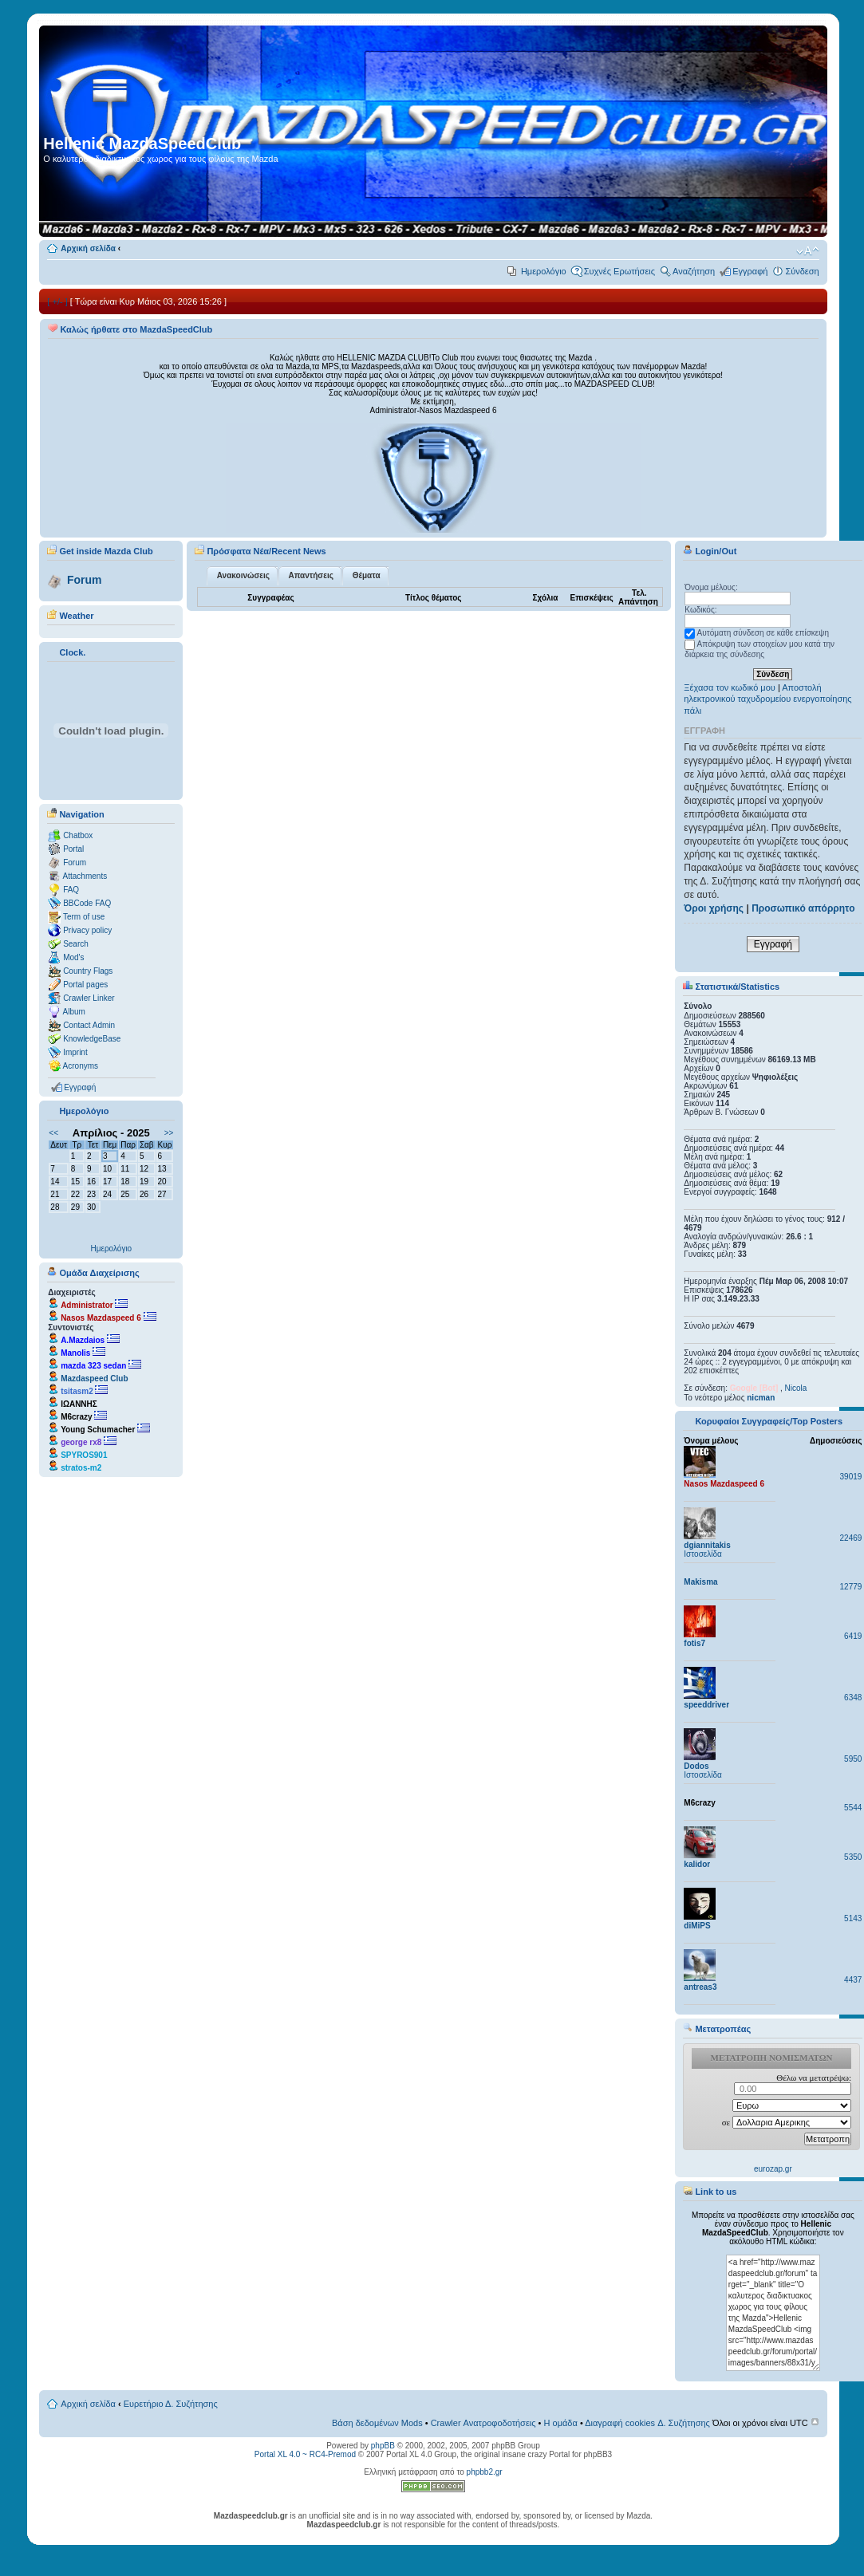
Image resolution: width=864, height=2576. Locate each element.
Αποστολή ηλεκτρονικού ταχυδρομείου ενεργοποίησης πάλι (767, 699)
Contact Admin (89, 1025)
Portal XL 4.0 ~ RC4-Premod (305, 2454)
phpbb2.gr (485, 2472)
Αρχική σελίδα (88, 248)
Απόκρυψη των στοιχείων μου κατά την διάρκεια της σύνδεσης (759, 649)
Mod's (73, 957)
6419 (853, 1636)
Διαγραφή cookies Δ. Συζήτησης (647, 2423)
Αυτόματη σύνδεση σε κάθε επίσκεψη (756, 632)
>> (169, 1132)
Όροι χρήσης (714, 908)
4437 (853, 1979)
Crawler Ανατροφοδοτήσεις (483, 2423)
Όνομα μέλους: (710, 587)
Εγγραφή (749, 271)
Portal (73, 849)
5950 (853, 1759)
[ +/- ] (57, 301)
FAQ (71, 889)
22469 (851, 1538)
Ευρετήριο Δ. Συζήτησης (171, 2404)
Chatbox (78, 835)
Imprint (75, 1052)
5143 (853, 1918)
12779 (851, 1586)
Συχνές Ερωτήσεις (619, 271)
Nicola (796, 1388)
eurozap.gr (773, 2168)
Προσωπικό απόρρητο (803, 908)
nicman (761, 1397)
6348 (853, 1697)
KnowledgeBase (91, 1038)
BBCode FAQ (87, 903)
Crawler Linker (88, 998)
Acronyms (80, 1066)
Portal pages (85, 984)
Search (76, 943)
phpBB (383, 2445)
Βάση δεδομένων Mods (377, 2423)
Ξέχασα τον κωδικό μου (729, 687)
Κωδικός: (700, 609)
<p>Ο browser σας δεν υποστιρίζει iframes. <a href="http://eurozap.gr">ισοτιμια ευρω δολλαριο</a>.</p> (772, 2111)
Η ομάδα (561, 2423)
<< (53, 1132)
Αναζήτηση (694, 271)
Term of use (84, 916)
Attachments (85, 876)
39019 (851, 1476)
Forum (84, 579)
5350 (853, 1857)
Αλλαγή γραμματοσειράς (807, 251)
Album (74, 1011)
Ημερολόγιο (543, 271)
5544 (853, 1807)
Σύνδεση (802, 271)
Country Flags (87, 971)
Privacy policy (87, 930)
